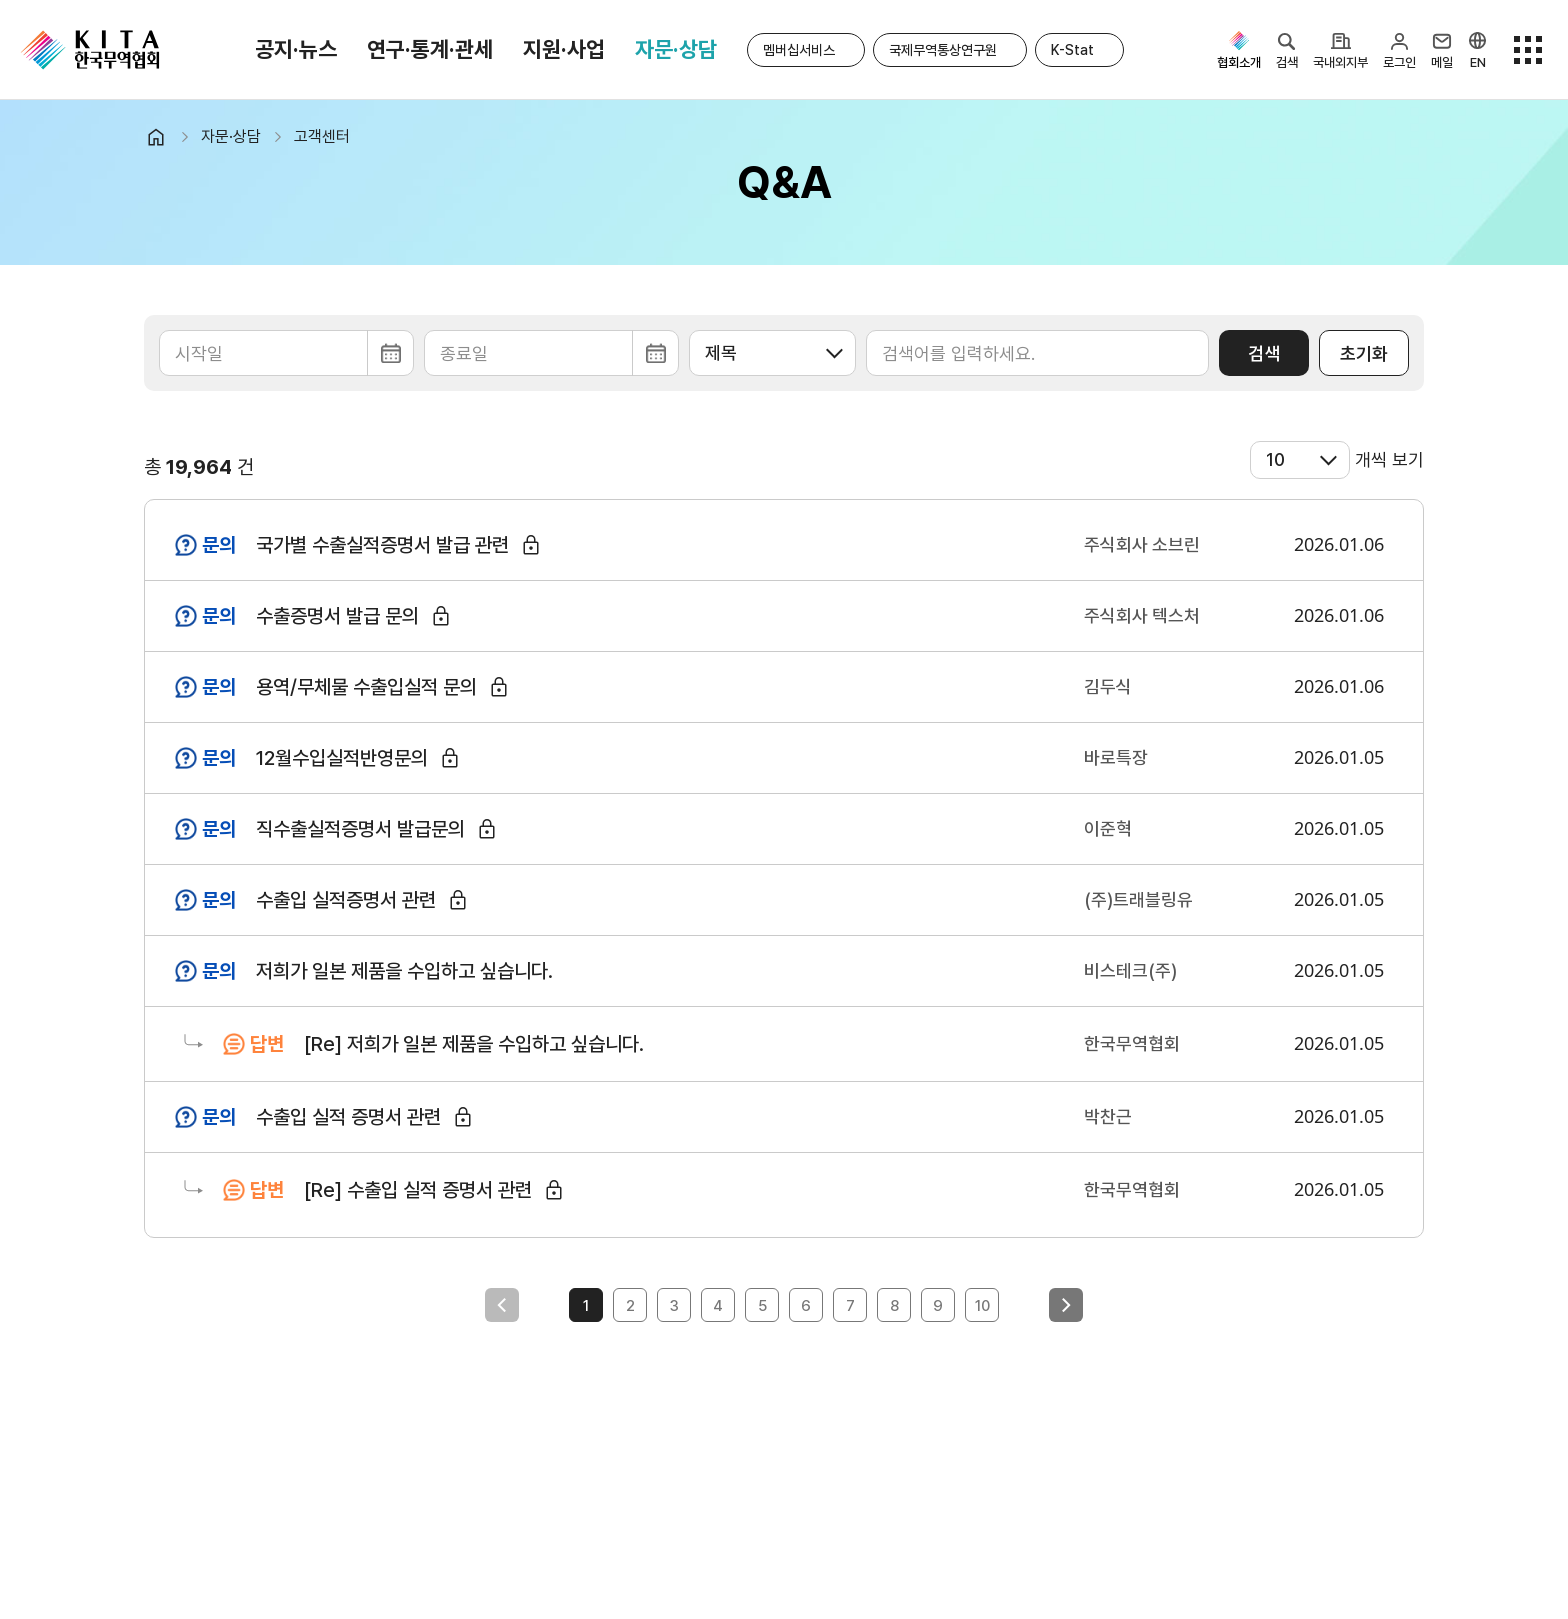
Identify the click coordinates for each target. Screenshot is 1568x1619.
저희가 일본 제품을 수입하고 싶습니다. (404, 971)
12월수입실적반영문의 (342, 758)
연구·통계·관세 (430, 49)
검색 (1264, 353)
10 (982, 1306)
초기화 (1364, 353)
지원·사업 (564, 49)
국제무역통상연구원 (943, 50)
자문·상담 (676, 49)
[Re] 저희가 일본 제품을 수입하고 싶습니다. (474, 1044)
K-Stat (1072, 50)
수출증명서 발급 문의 (337, 616)
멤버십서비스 (799, 50)
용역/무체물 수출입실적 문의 (366, 687)
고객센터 (322, 136)
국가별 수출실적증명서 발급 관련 (382, 545)
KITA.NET (90, 50)
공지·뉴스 (296, 49)
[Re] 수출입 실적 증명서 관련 (418, 1190)
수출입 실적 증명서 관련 (348, 1117)
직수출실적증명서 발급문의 (360, 829)
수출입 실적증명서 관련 (346, 900)
